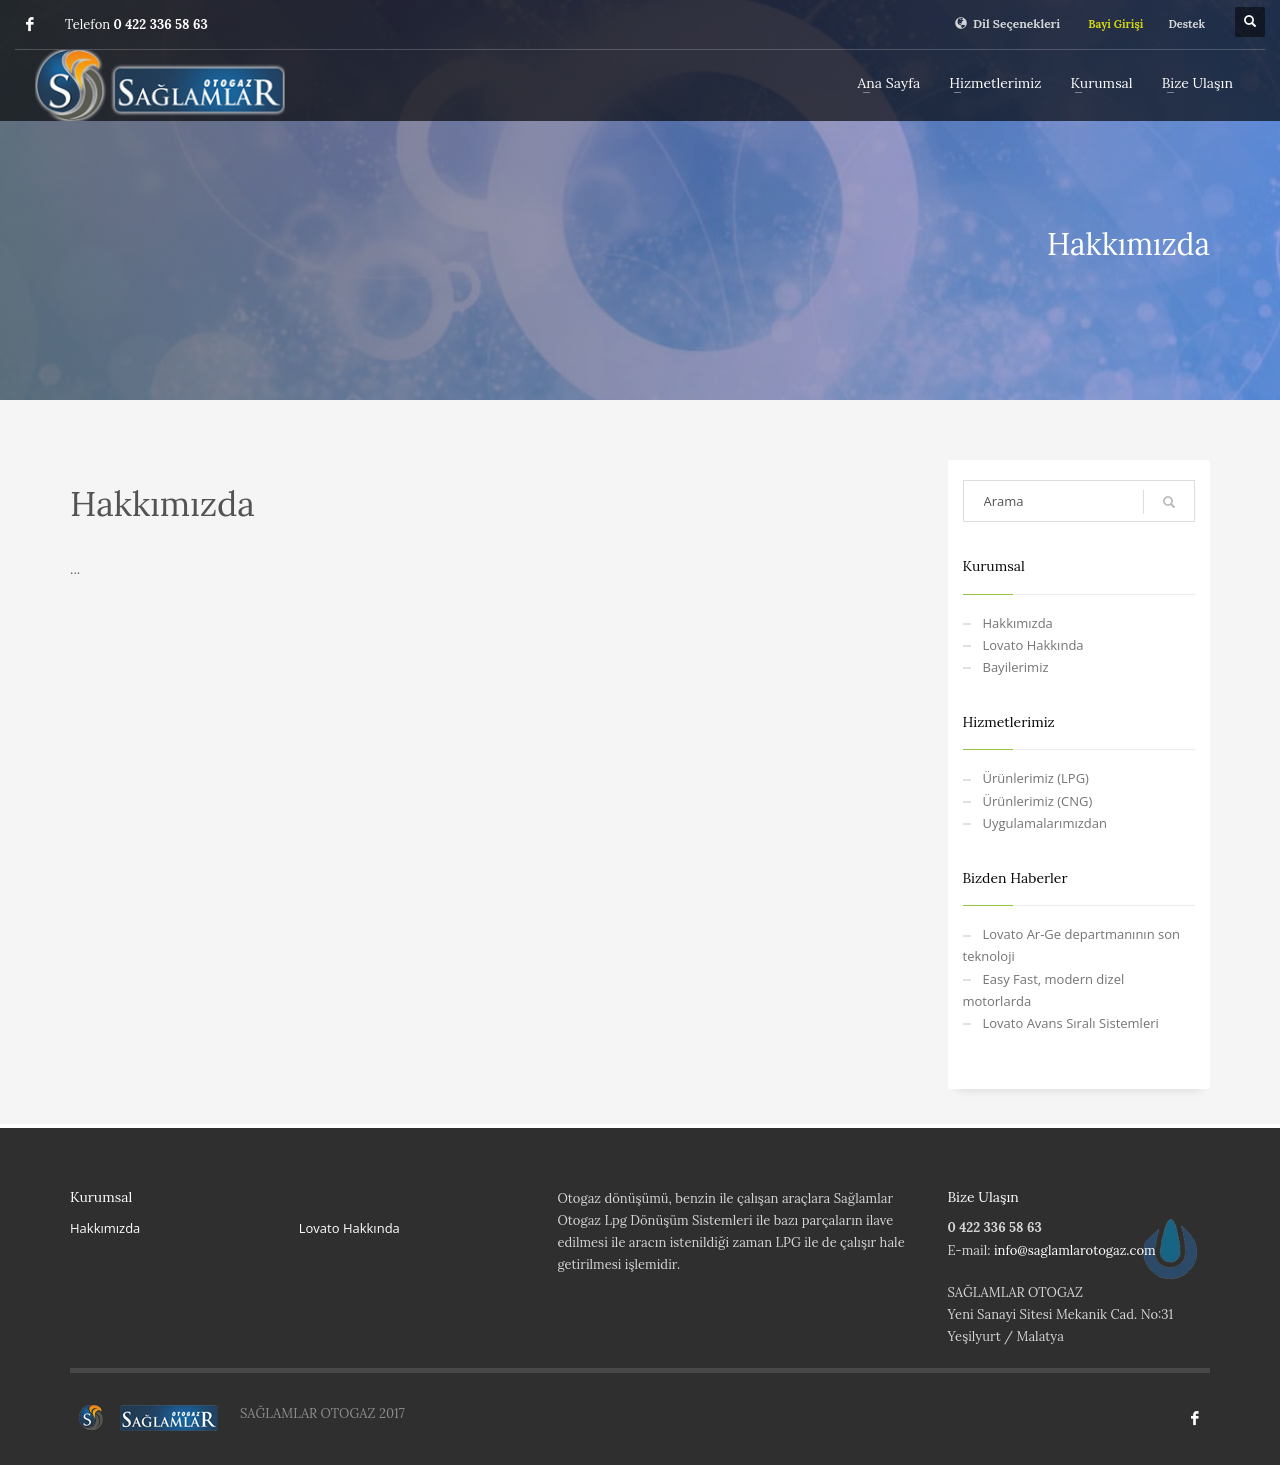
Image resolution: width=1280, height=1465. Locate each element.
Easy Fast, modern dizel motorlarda (1044, 990)
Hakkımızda (1018, 623)
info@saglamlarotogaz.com (1075, 1250)
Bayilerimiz (1016, 667)
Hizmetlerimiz (995, 83)
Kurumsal (1101, 83)
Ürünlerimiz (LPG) (1036, 778)
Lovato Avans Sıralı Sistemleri (1071, 1023)
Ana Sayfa (889, 83)
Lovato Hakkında (1033, 645)
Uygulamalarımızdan (1045, 823)
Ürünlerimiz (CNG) (1038, 801)
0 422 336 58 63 (161, 24)
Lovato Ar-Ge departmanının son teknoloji (1071, 945)
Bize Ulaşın (1197, 83)
